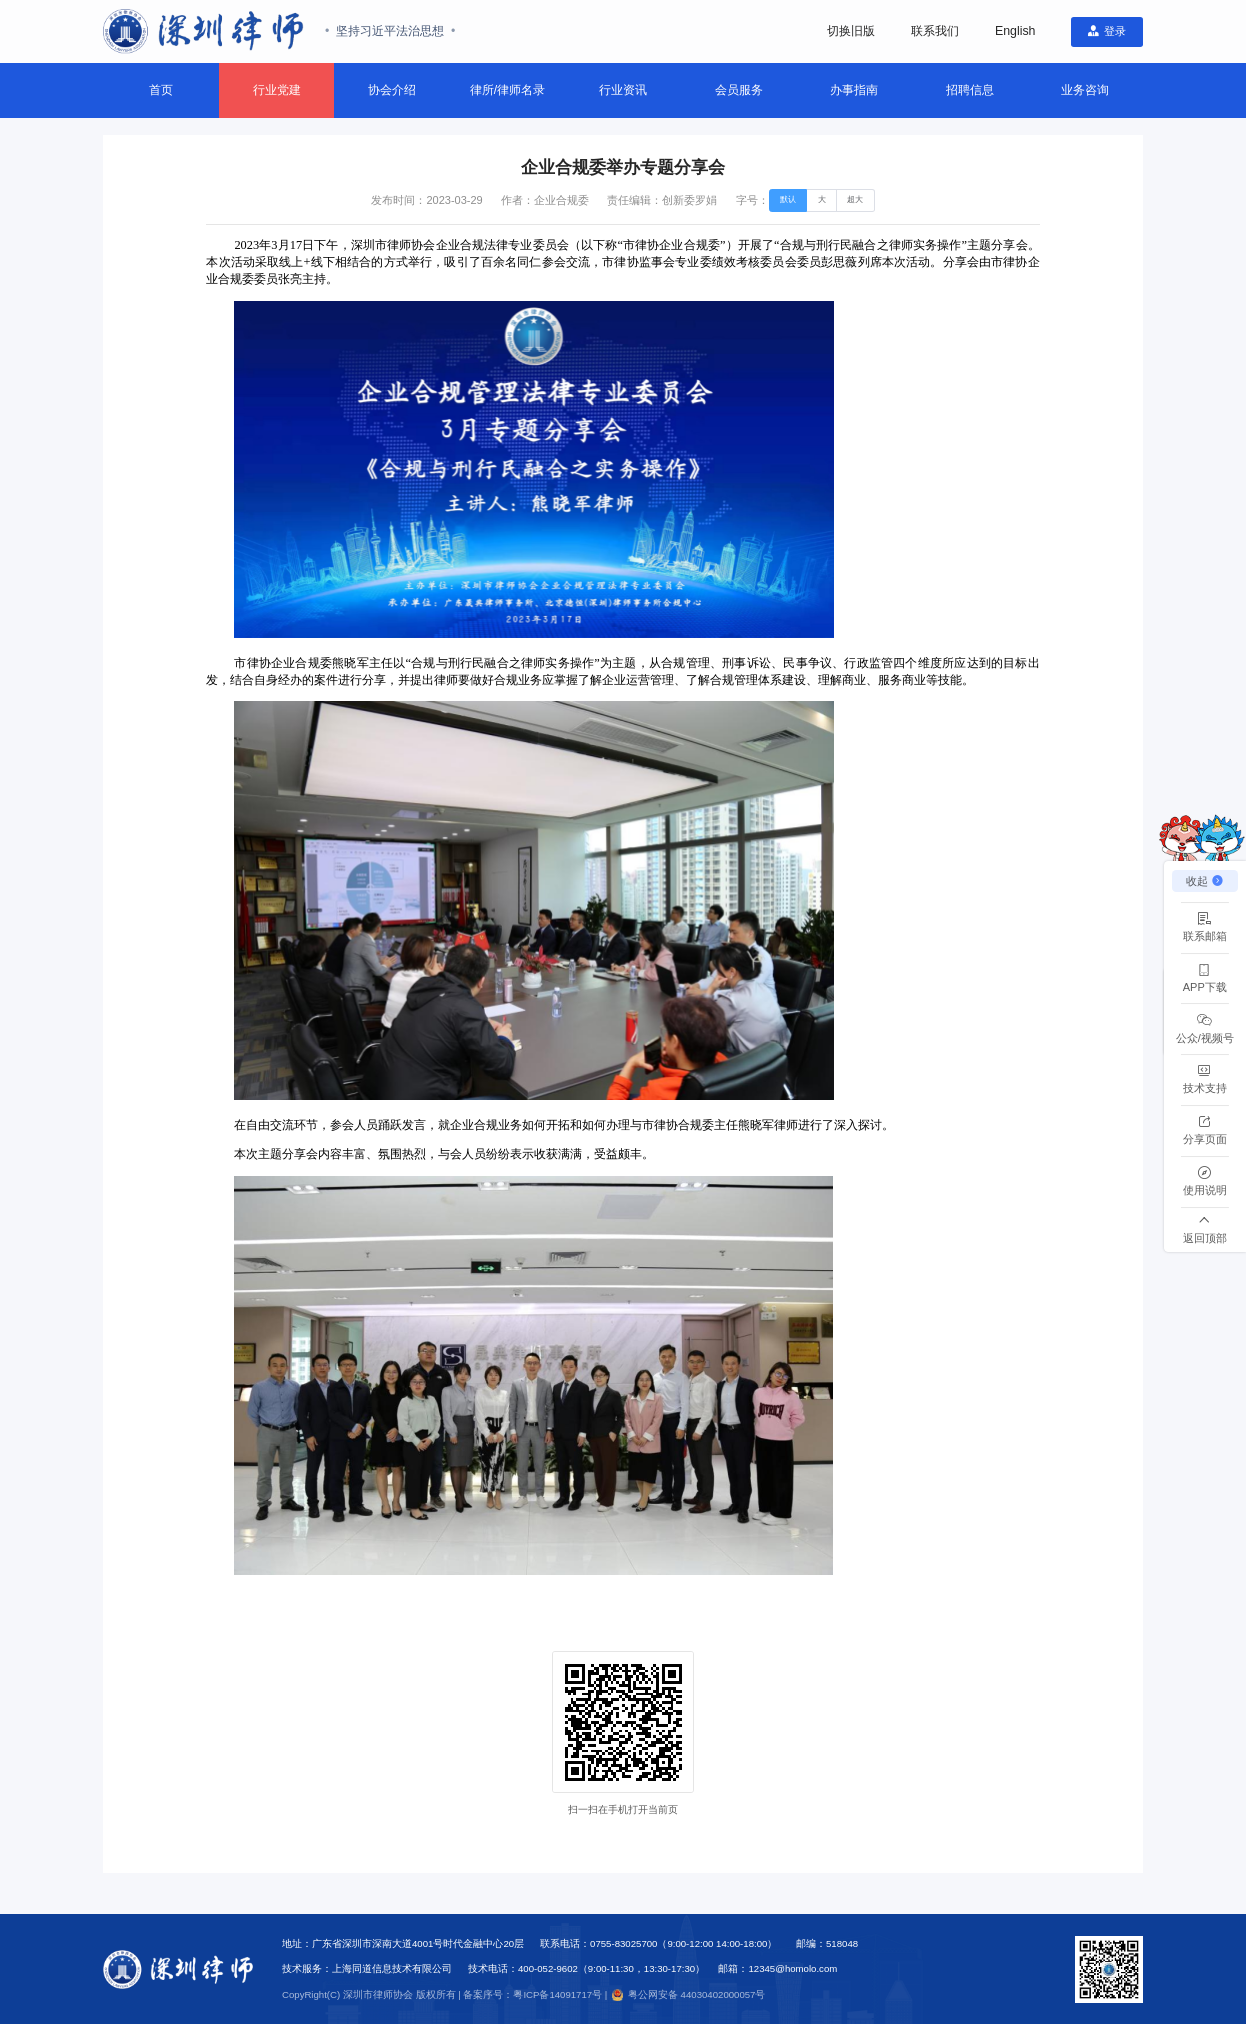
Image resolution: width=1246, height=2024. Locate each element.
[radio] (788, 200)
